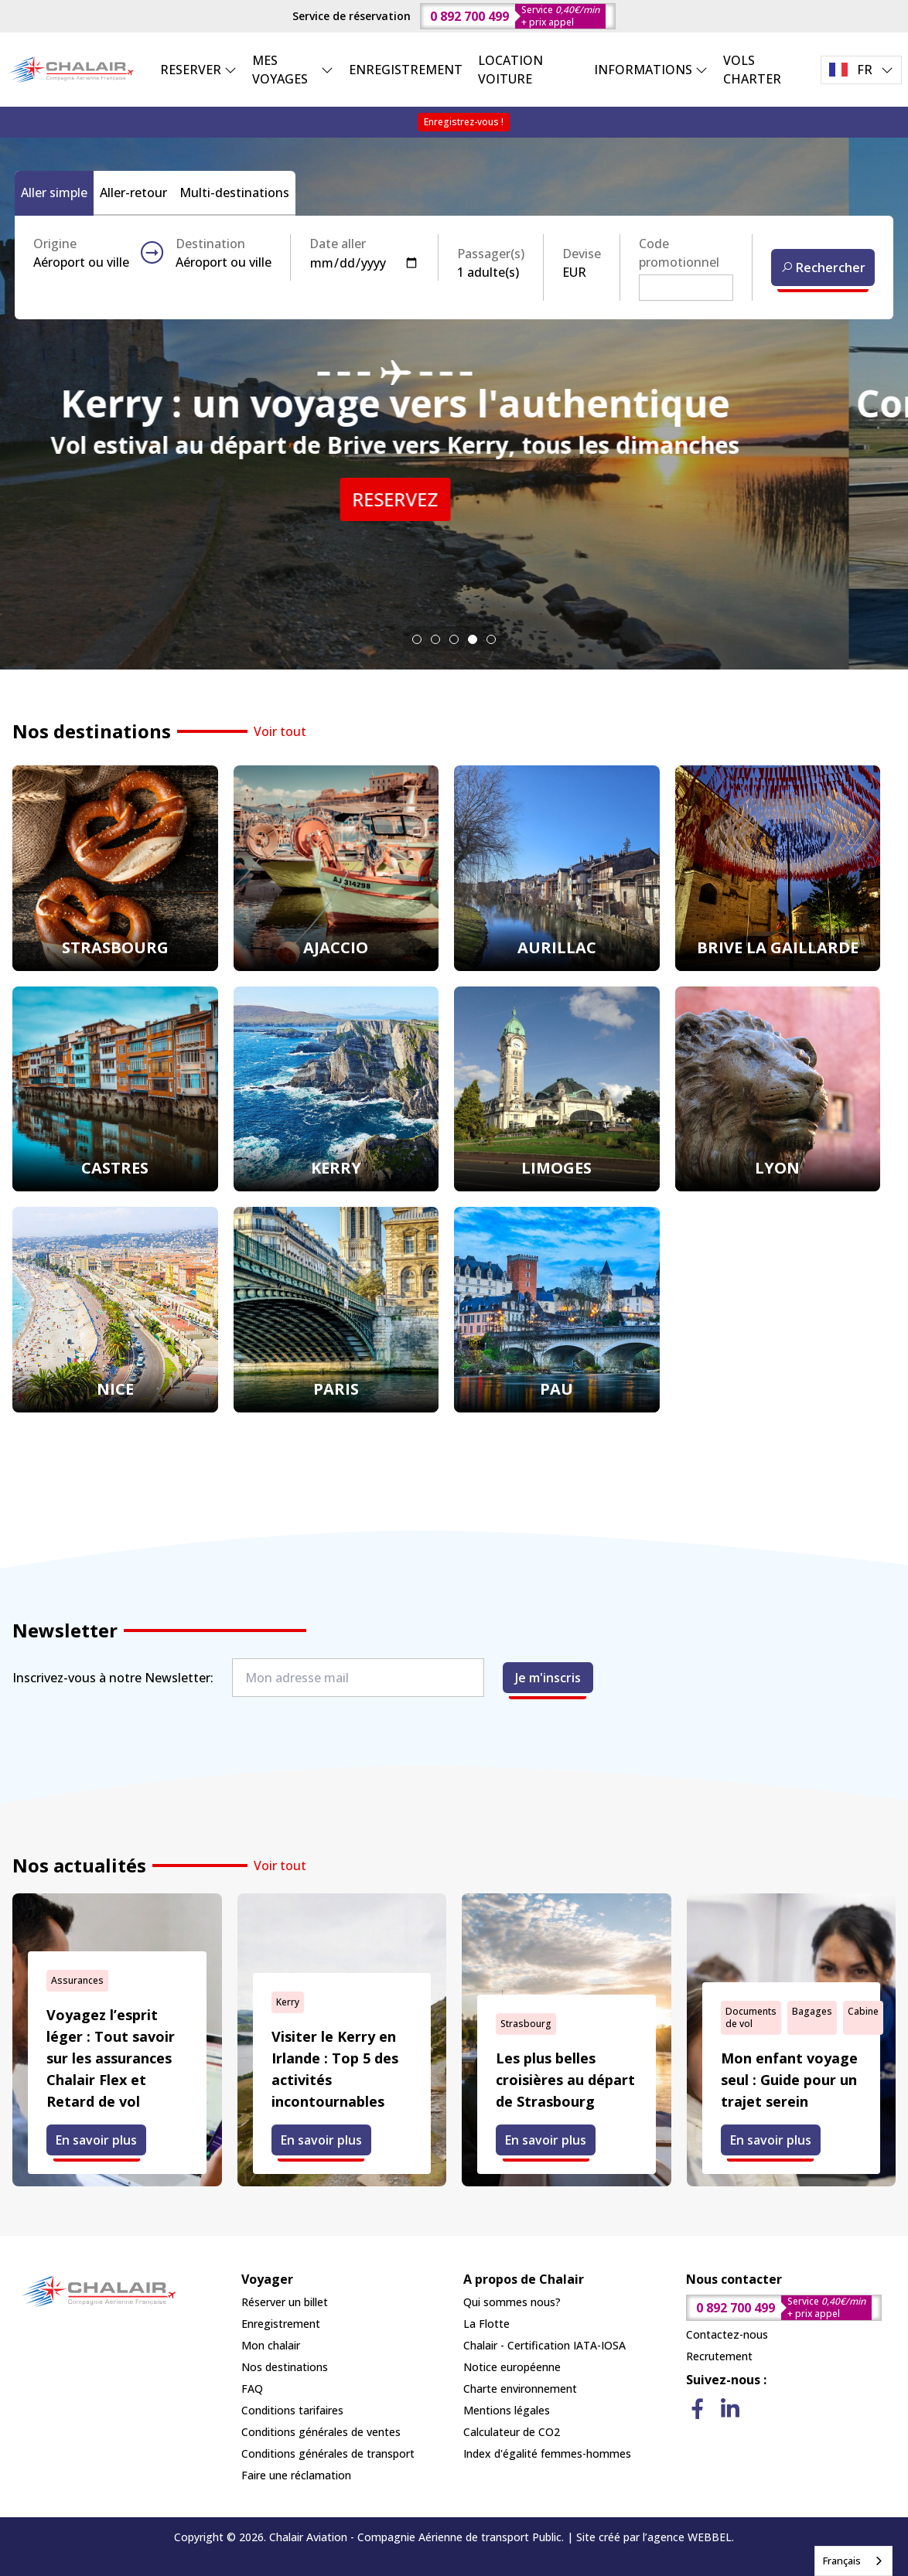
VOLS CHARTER (752, 69)
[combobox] (853, 2561)
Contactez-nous (727, 2334)
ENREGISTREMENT (406, 69)
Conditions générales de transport (328, 2453)
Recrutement (719, 2356)
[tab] (417, 639)
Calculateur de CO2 (511, 2431)
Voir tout (280, 731)
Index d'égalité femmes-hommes (547, 2453)
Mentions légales (506, 2410)
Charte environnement (520, 2388)
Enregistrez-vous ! (463, 121)
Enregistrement (280, 2323)
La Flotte (486, 2323)
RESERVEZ (454, 499)
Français (842, 2560)
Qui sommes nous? (512, 2302)
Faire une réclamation (296, 2475)
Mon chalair (270, 2345)
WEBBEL (710, 2537)
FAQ (252, 2388)
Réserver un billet (284, 2302)
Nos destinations (284, 2367)
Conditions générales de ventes (321, 2431)
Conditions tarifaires (292, 2410)
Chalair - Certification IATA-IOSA (544, 2345)
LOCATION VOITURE (510, 69)
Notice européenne (512, 2367)
